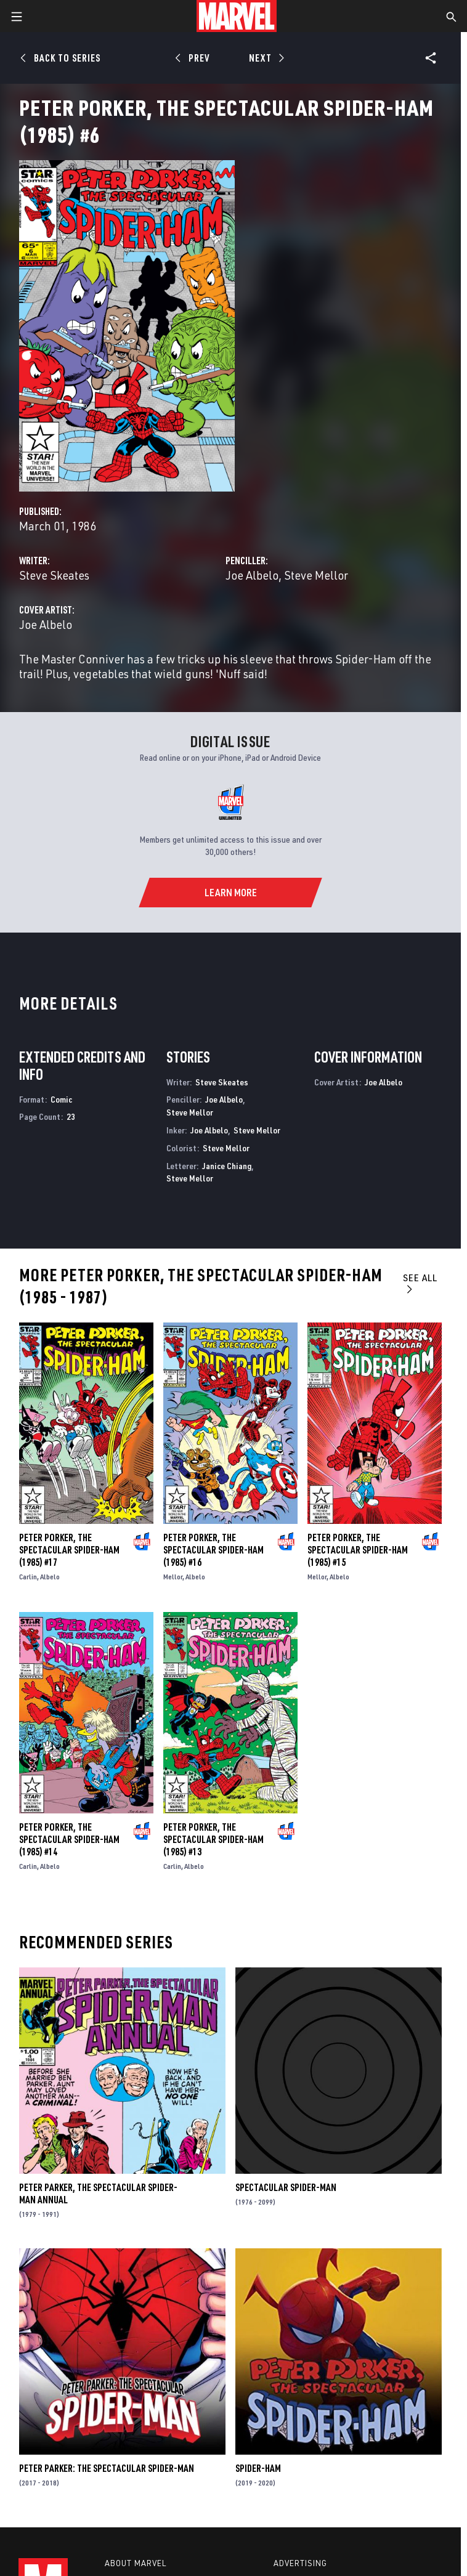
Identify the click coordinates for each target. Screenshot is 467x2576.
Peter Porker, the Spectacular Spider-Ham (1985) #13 (213, 1839)
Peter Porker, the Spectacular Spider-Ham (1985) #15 (357, 1549)
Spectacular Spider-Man (285, 2187)
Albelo (50, 1576)
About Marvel (135, 2563)
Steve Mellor (316, 575)
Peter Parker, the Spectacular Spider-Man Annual (98, 2193)
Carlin (28, 1576)
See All (420, 1282)
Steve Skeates (54, 575)
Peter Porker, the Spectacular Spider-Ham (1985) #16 (213, 1549)
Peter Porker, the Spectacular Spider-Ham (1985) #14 (69, 1839)
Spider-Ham (258, 2468)
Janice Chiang (226, 1165)
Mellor (172, 1576)
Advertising (300, 2563)
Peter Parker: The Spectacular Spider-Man (106, 2468)
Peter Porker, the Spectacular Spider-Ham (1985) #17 (69, 1549)
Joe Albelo (251, 575)
